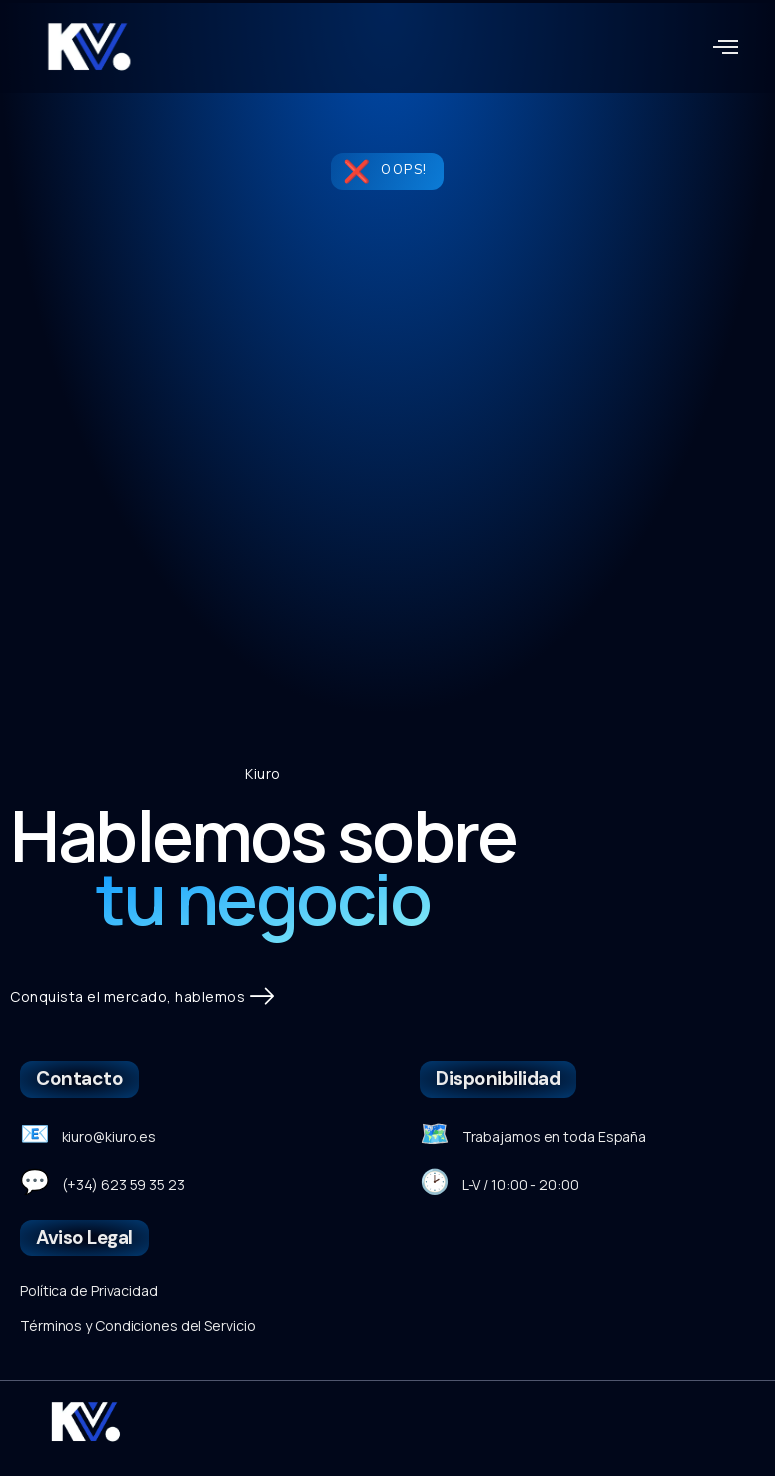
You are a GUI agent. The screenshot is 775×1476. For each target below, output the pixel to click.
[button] (726, 47)
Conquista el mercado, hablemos (142, 997)
